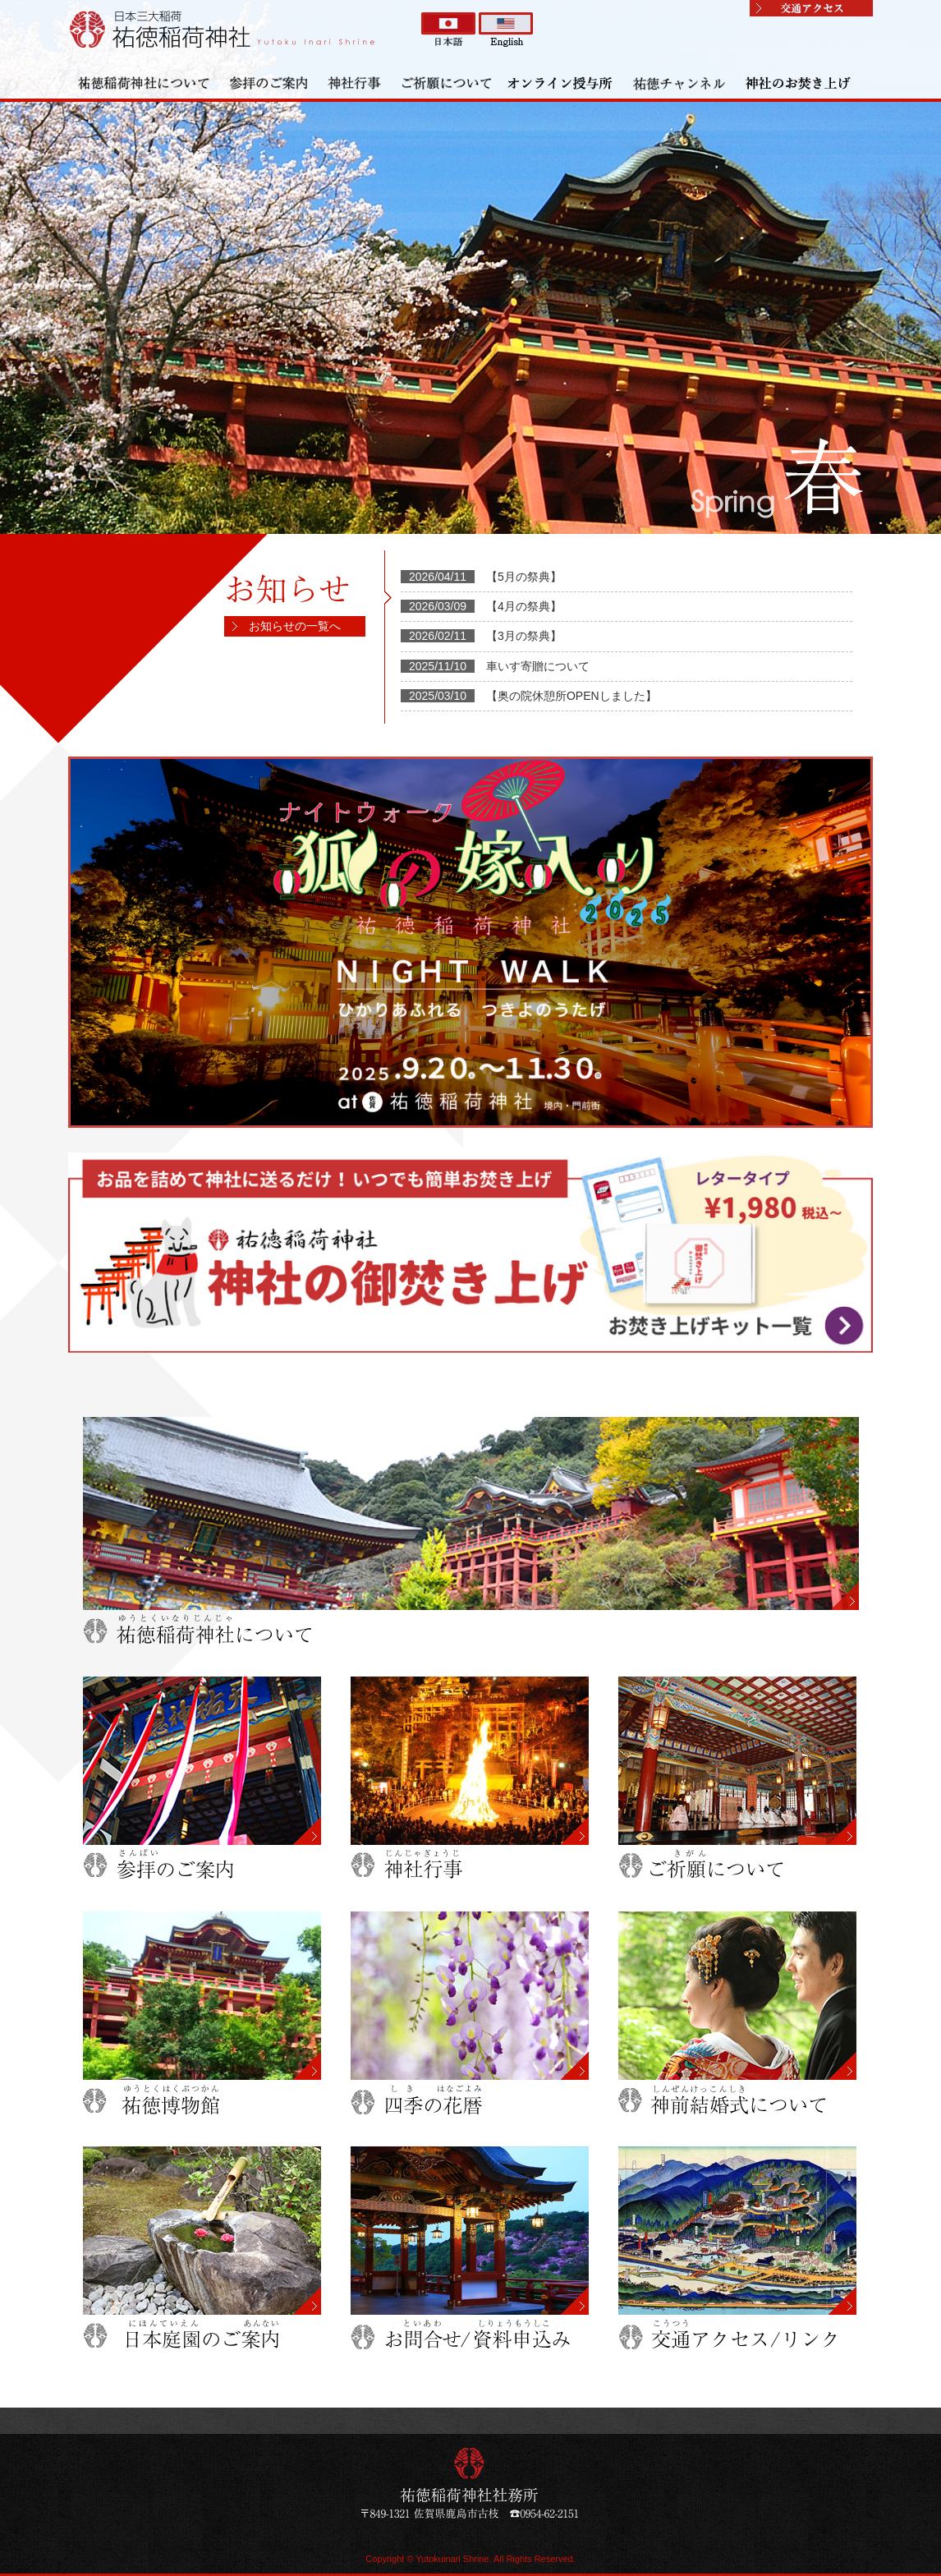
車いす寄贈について (538, 666)
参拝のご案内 (269, 82)
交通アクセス (811, 8)
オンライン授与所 (560, 82)
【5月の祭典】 (524, 576)
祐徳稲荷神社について (144, 82)
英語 (506, 30)
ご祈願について (446, 82)
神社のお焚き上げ (799, 82)
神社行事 (355, 82)
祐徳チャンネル (680, 82)
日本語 (448, 30)
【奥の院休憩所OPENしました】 (571, 695)
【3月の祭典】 (524, 635)
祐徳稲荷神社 (224, 28)
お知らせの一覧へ (295, 625)
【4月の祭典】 (524, 606)
